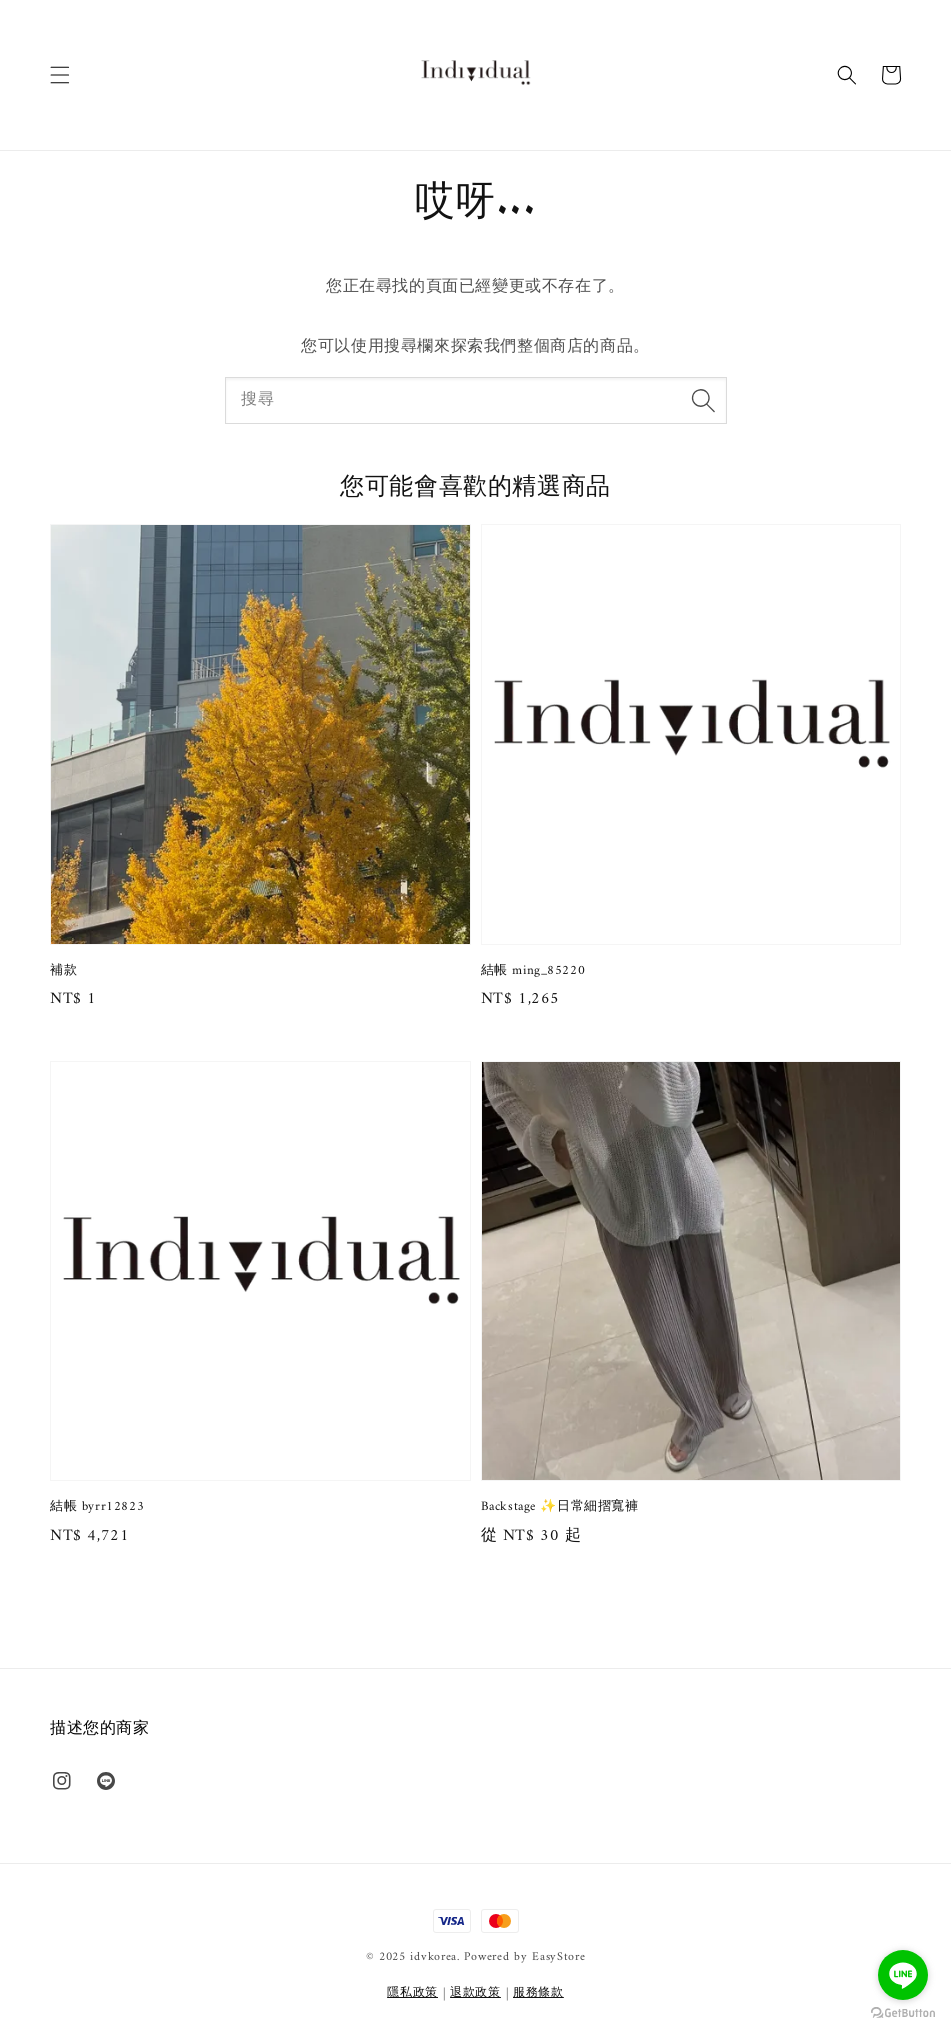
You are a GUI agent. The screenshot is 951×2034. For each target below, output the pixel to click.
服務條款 (538, 1993)
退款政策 (475, 1993)
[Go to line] (903, 1975)
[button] (60, 75)
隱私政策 (412, 1993)
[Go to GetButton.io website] (903, 2013)
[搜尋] (704, 400)
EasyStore (558, 1957)
